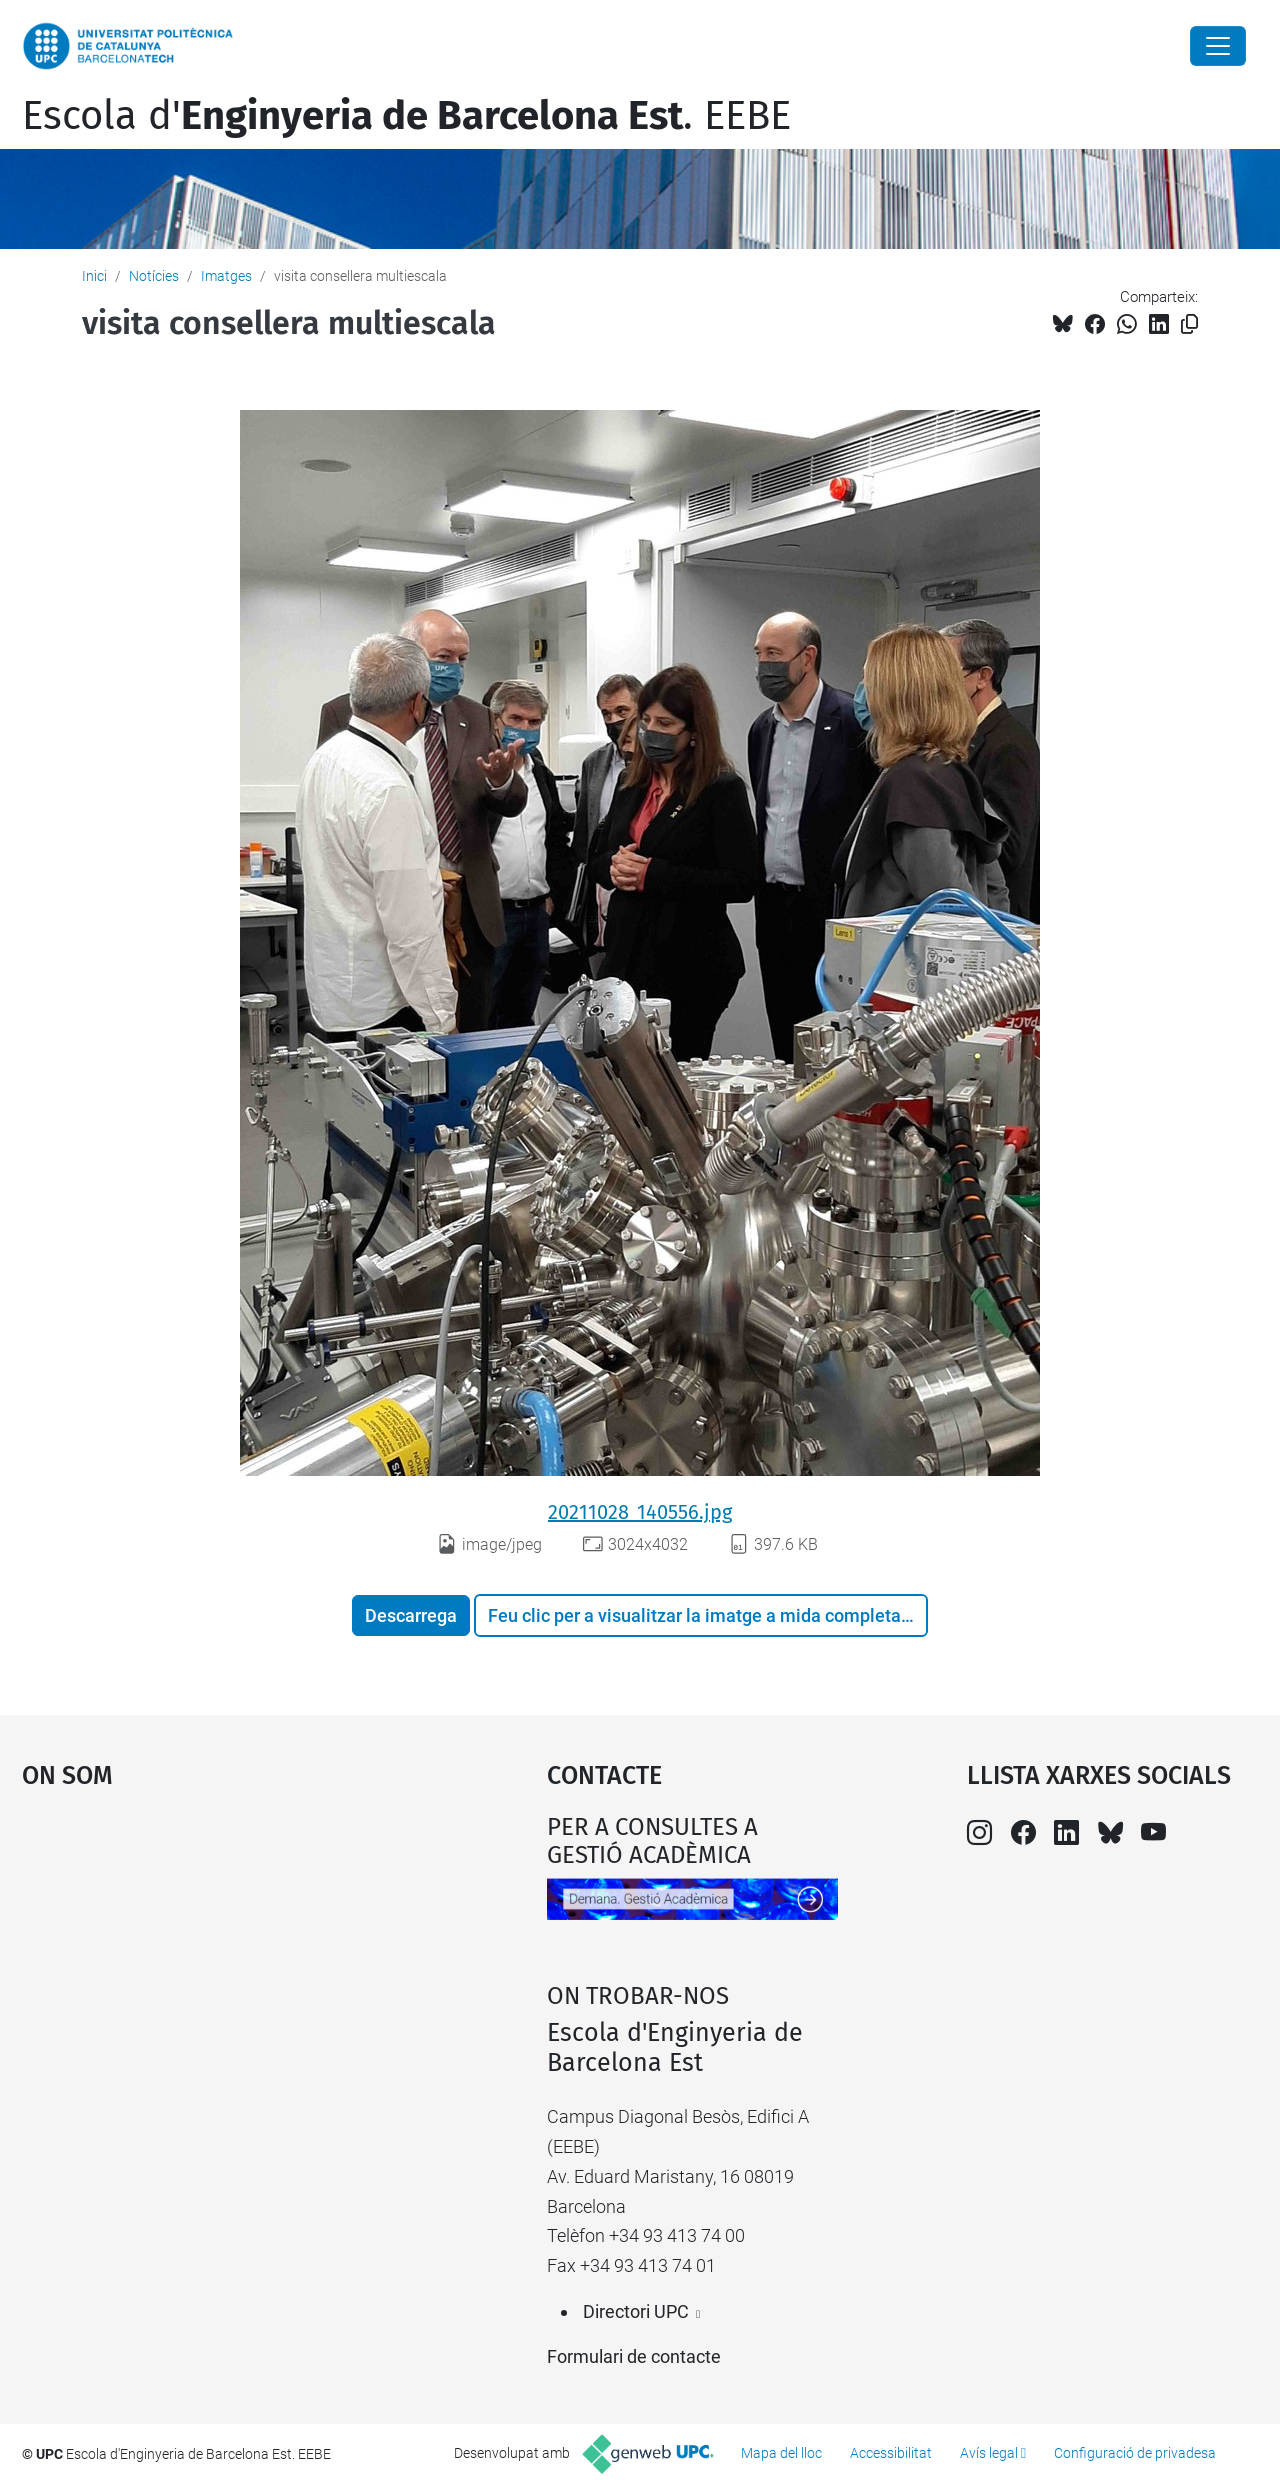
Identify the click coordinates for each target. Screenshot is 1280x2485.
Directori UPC (636, 2311)
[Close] (1218, 46)
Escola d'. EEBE (406, 116)
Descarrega (411, 1615)
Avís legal (989, 2453)
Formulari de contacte (634, 2356)
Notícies (154, 276)
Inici (94, 276)
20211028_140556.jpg (640, 1512)
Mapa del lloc (781, 2453)
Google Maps (220, 1963)
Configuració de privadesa (1135, 2453)
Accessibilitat (891, 2453)
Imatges (226, 276)
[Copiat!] (1189, 324)
